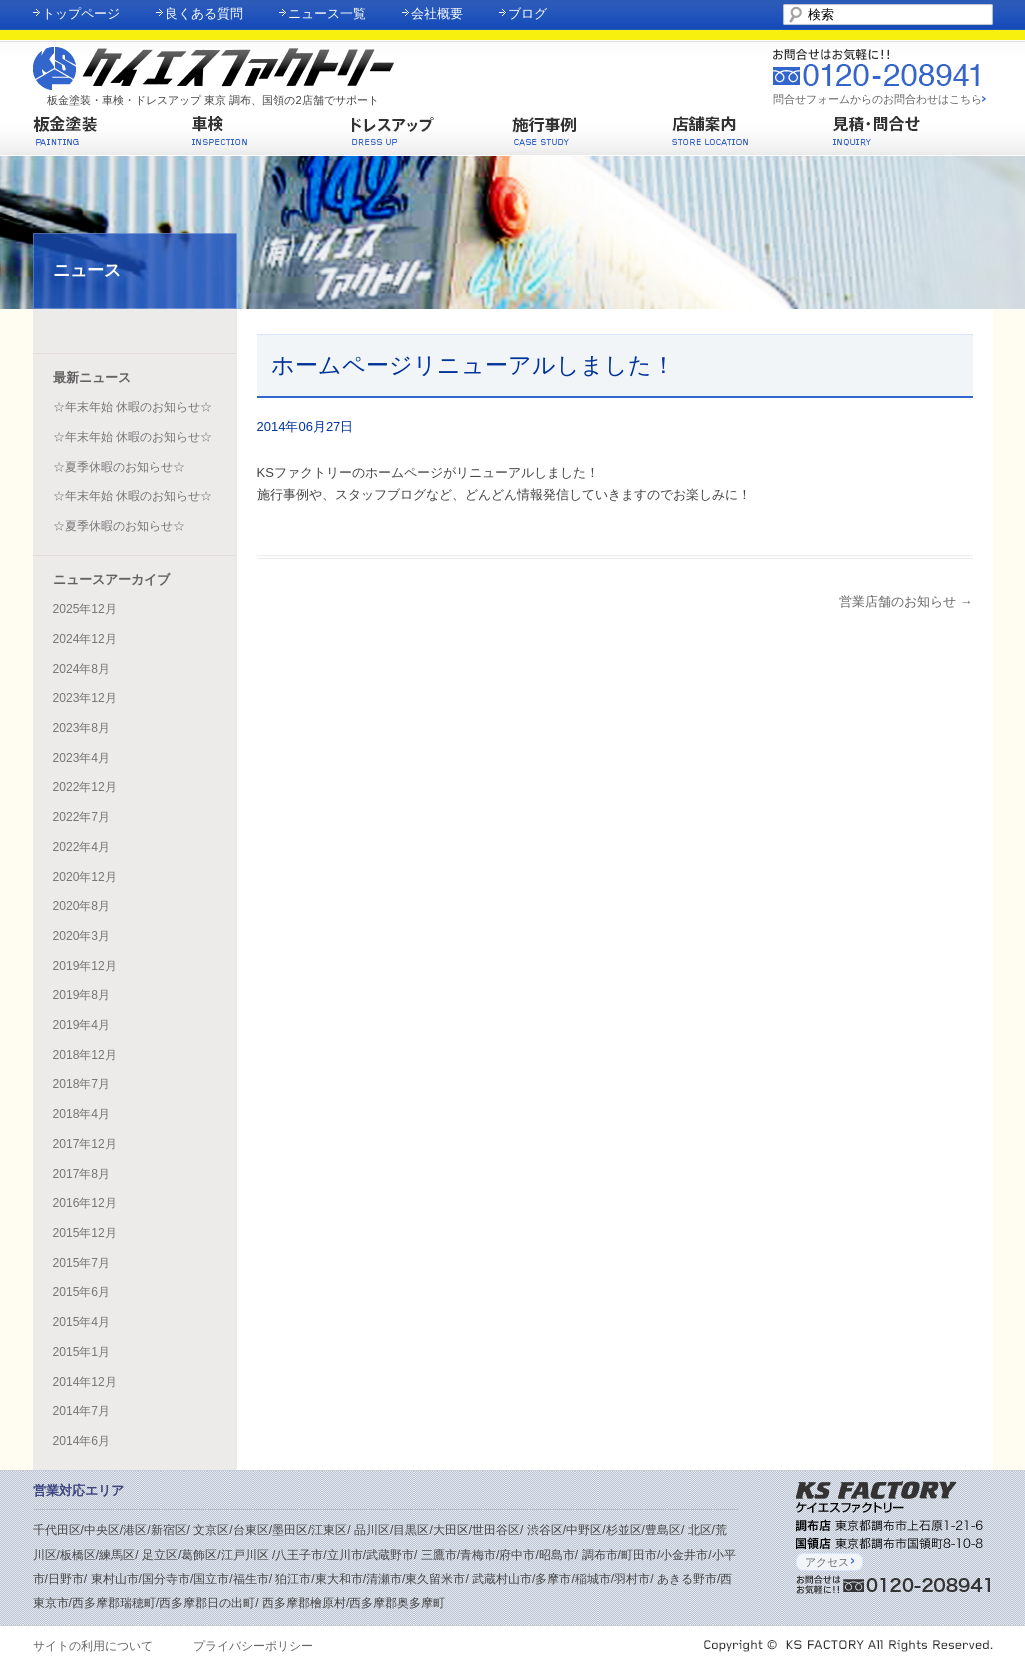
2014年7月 (82, 1411)
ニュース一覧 (327, 13)
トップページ (81, 13)
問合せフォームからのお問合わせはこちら (877, 99)
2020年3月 (82, 936)
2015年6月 (82, 1292)
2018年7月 (82, 1084)
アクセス (829, 1561)
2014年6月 (82, 1441)
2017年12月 (85, 1144)
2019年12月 (85, 966)
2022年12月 (85, 787)
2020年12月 (85, 877)
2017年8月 (82, 1174)
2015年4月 (82, 1322)
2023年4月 (82, 758)
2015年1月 (82, 1352)
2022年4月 (82, 847)
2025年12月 (85, 609)
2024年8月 (82, 669)
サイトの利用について (93, 1646)
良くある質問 (204, 13)
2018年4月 (82, 1114)
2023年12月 (85, 698)
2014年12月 (85, 1382)
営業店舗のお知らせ (906, 601)
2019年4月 (82, 1025)
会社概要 (437, 13)
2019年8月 (82, 995)
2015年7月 (82, 1263)
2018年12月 (85, 1055)
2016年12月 (85, 1203)
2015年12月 (85, 1233)
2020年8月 (82, 906)
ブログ (527, 13)
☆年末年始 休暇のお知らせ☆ (132, 407)
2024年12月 (85, 639)
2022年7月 (82, 817)
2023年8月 (82, 728)
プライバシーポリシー (253, 1646)
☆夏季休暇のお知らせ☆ (119, 467)
